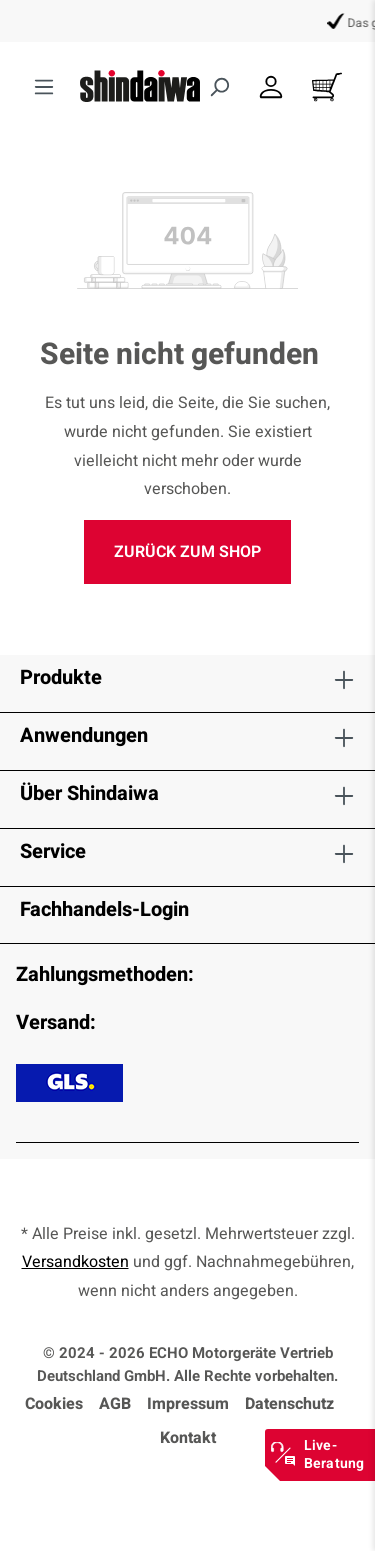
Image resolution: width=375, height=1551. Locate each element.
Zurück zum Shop (187, 552)
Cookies (54, 1404)
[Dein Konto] (271, 87)
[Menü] (44, 87)
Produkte (61, 677)
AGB (115, 1404)
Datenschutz (289, 1404)
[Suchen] (219, 87)
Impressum (188, 1404)
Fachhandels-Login (104, 909)
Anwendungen (84, 735)
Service (53, 851)
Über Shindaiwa (89, 793)
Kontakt (188, 1438)
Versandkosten (75, 1262)
